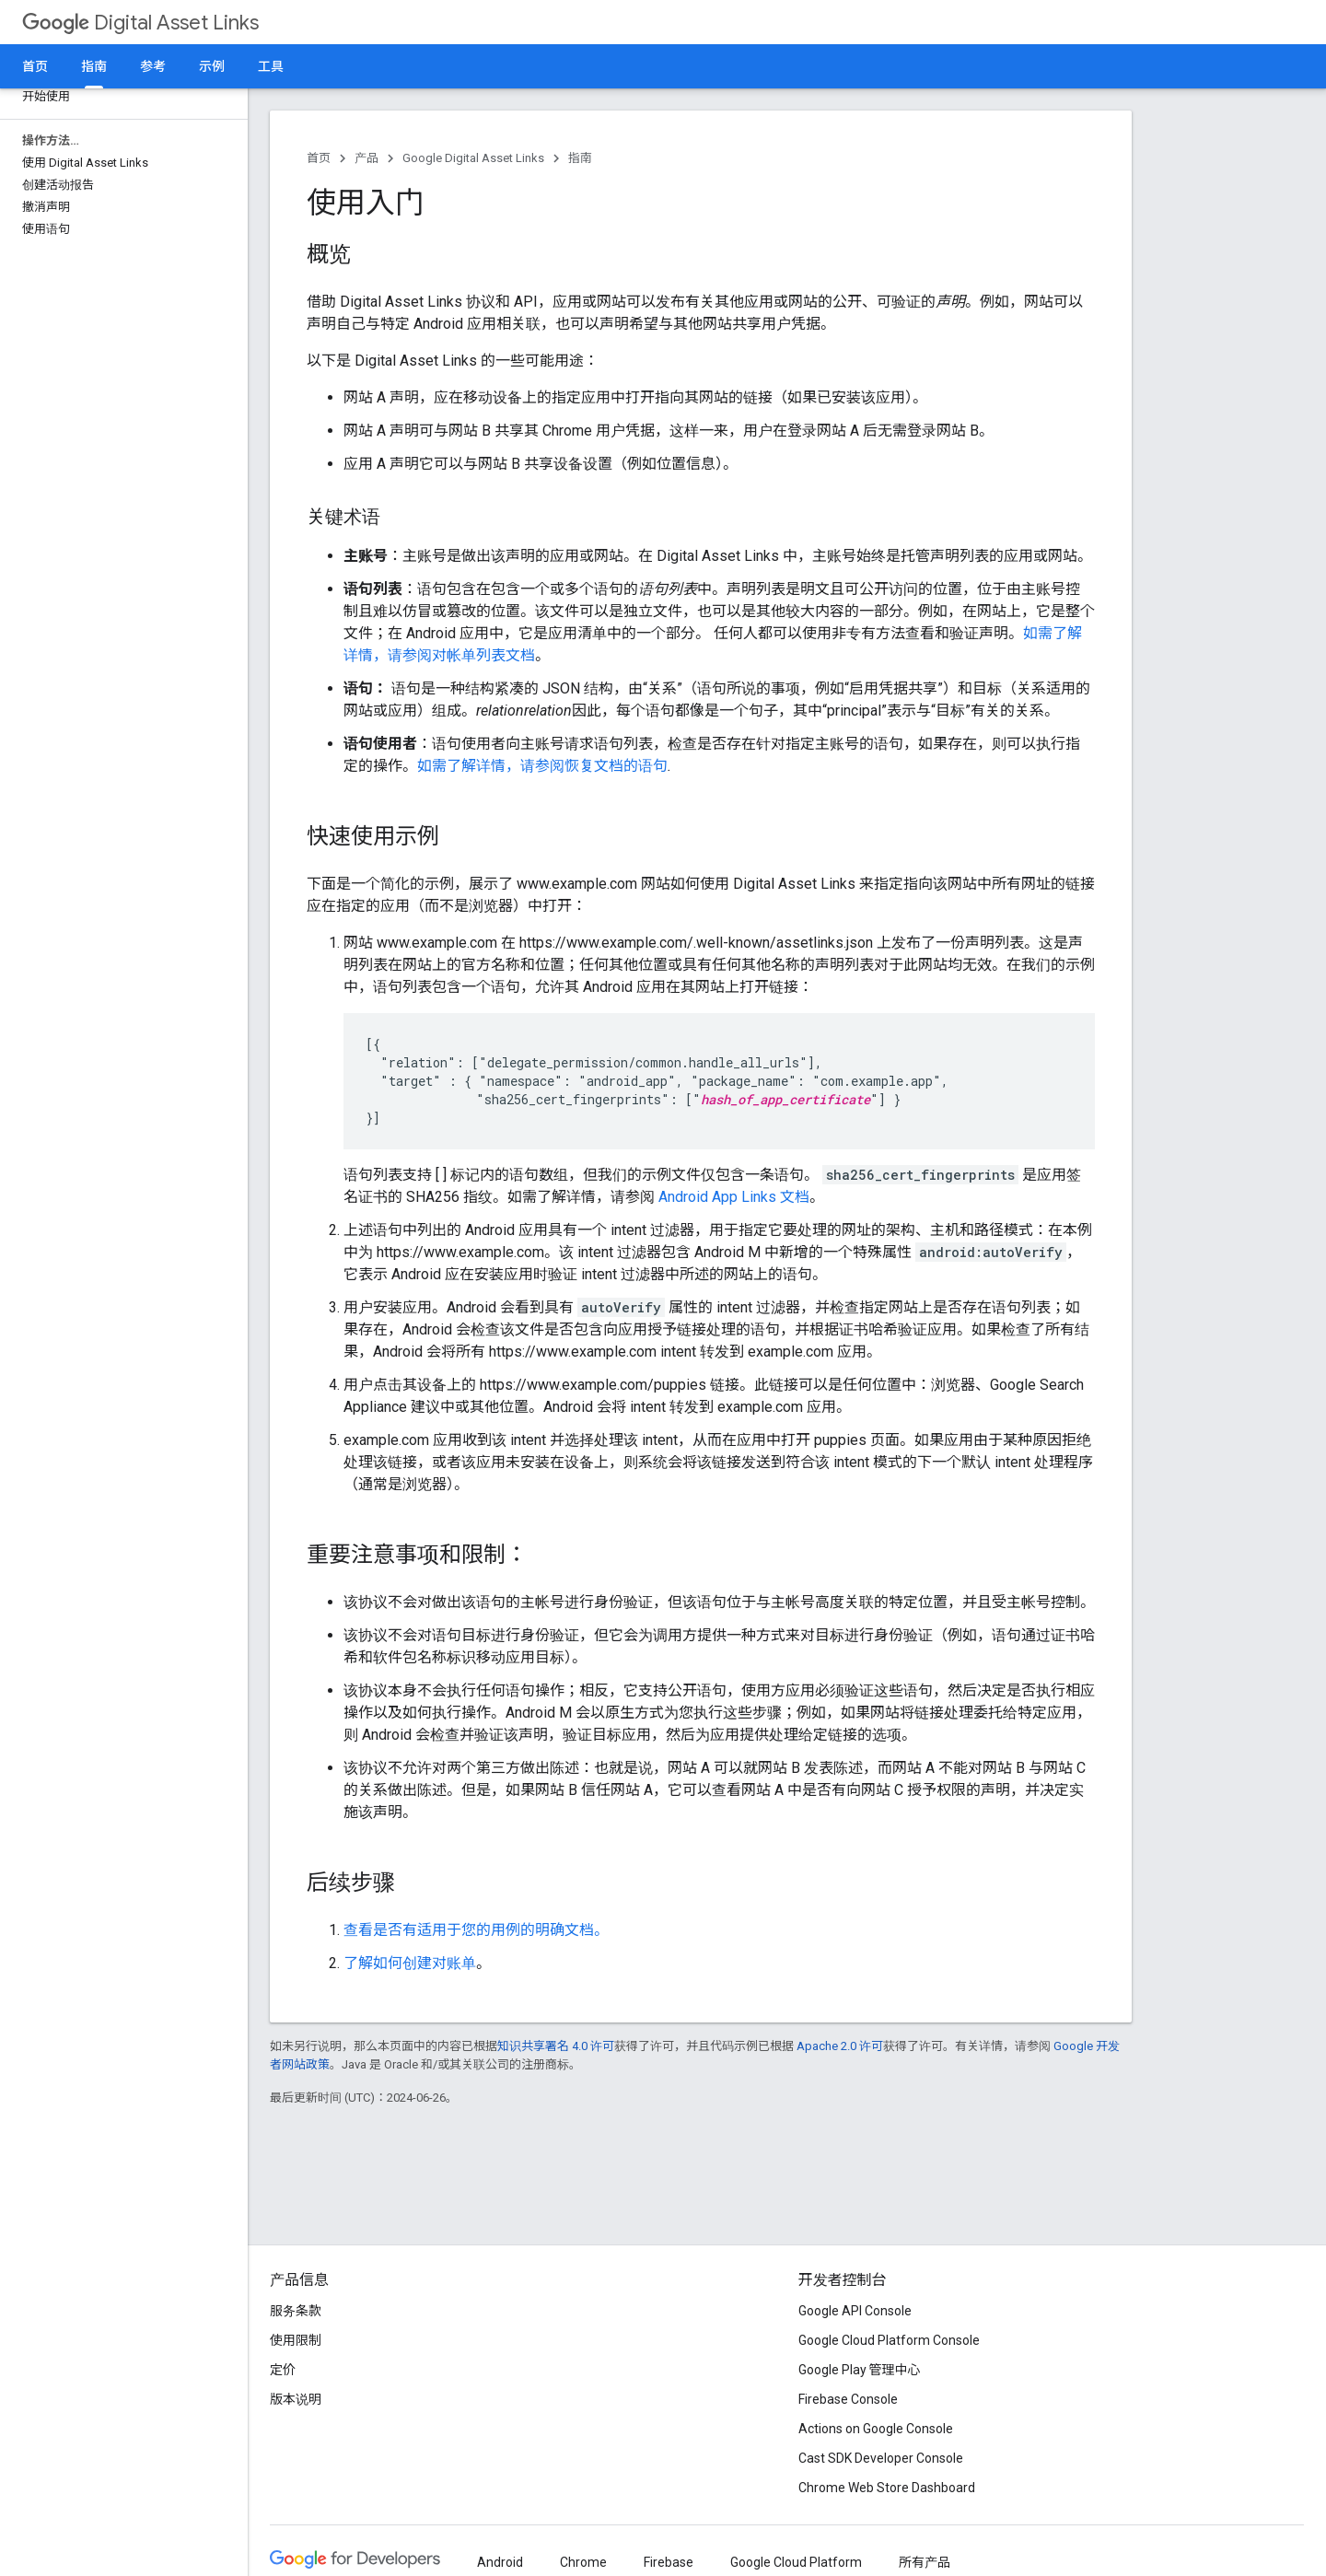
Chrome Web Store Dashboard (886, 2487)
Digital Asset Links (140, 22)
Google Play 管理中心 (859, 2369)
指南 (580, 158)
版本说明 (295, 2399)
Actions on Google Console (875, 2428)
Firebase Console (848, 2399)
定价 (283, 2369)
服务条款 (295, 2310)
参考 (153, 66)
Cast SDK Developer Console (880, 2458)
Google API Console (855, 2310)
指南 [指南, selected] (94, 66)
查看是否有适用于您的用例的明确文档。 (476, 1930)
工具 (271, 66)
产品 (366, 158)
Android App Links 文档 (733, 1197)
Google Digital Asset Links (473, 158)
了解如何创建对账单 (409, 1963)
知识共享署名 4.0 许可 (555, 2046)
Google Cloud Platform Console (889, 2340)
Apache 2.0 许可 (840, 2046)
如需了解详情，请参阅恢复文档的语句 (542, 766)
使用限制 (295, 2340)
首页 (35, 66)
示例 (212, 66)
